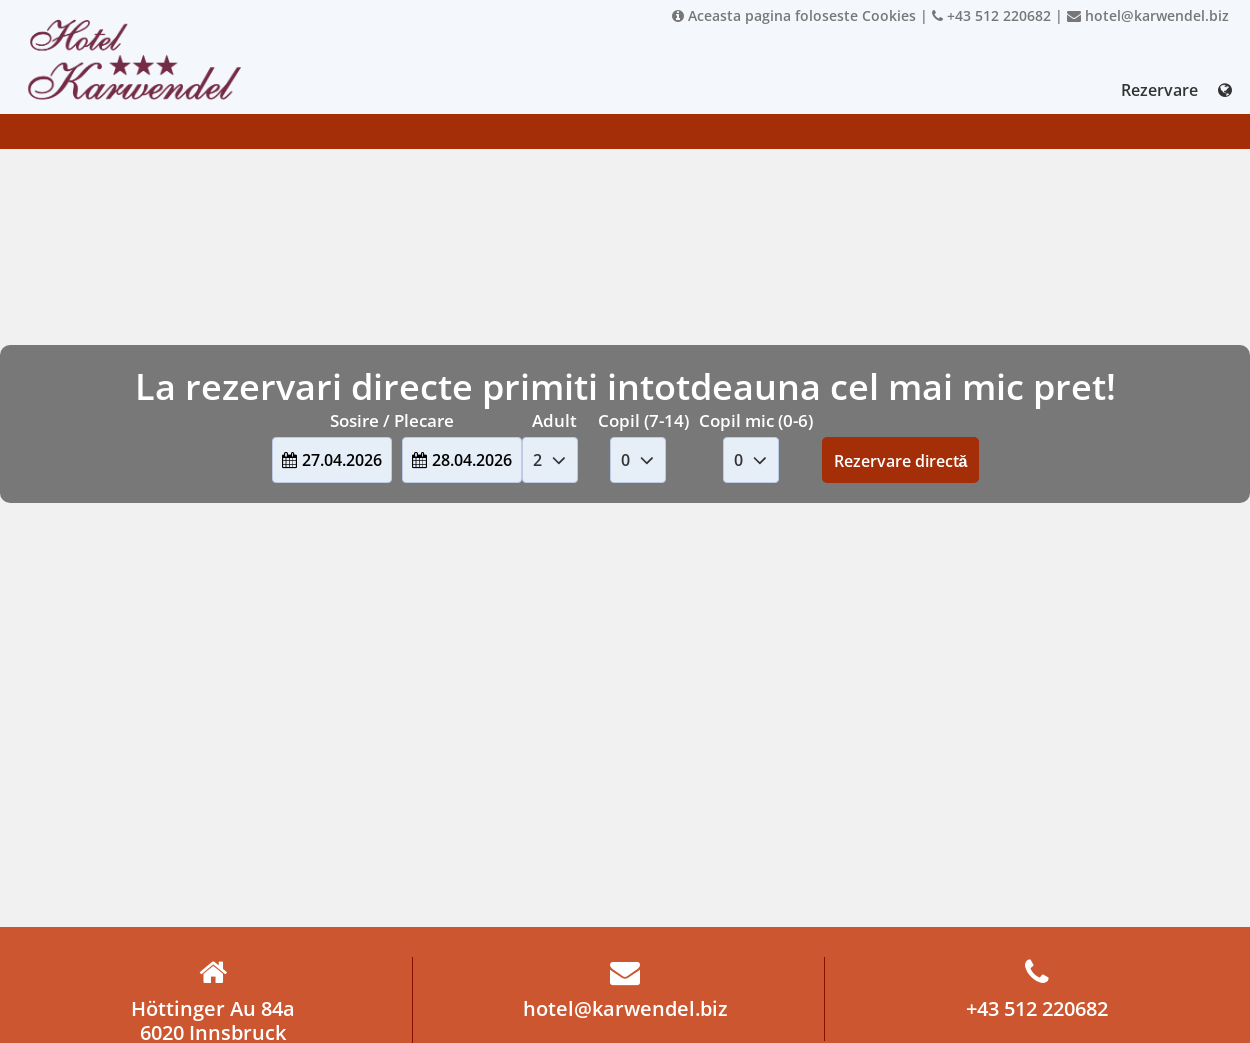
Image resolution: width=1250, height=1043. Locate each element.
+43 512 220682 (991, 15)
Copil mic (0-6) (756, 420)
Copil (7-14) (643, 420)
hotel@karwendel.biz (1148, 15)
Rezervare (1159, 90)
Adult (554, 420)
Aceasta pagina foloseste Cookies (794, 15)
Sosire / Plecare (392, 420)
